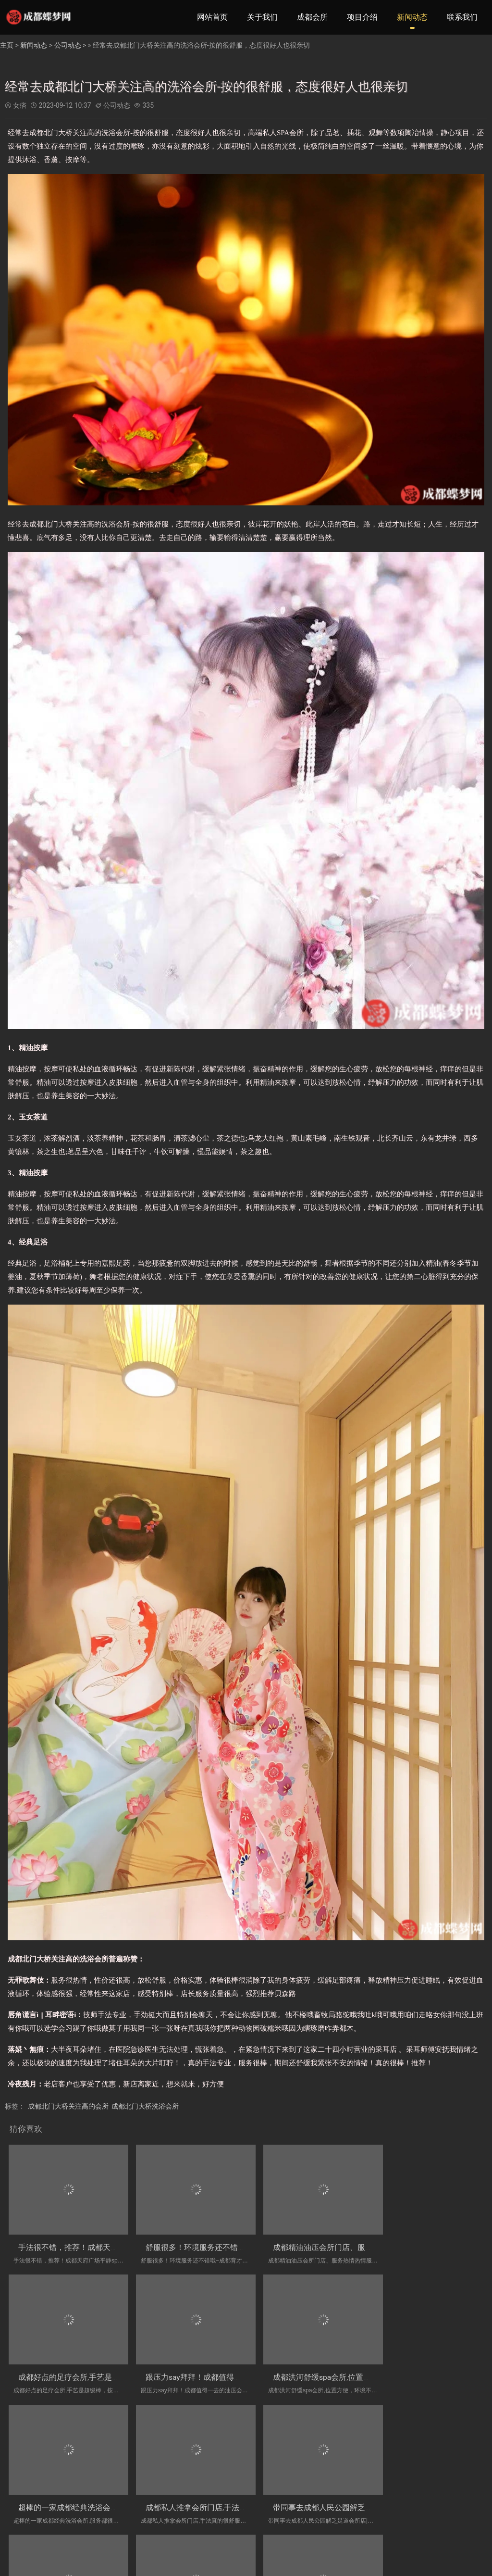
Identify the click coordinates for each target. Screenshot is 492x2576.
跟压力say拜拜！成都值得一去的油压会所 (89, 2368)
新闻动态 (412, 17)
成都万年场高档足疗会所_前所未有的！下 (209, 2493)
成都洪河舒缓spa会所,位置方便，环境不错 (210, 2368)
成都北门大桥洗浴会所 (145, 2106)
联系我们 (462, 17)
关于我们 (262, 17)
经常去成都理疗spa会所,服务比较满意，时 (331, 2493)
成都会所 (312, 17)
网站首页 (212, 17)
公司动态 (67, 45)
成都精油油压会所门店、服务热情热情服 (328, 2242)
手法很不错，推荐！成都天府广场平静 (83, 2242)
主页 (6, 45)
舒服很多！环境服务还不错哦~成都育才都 (210, 2242)
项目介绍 (362, 17)
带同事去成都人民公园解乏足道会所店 (83, 2493)
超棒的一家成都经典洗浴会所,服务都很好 (329, 2368)
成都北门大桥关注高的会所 (68, 2106)
